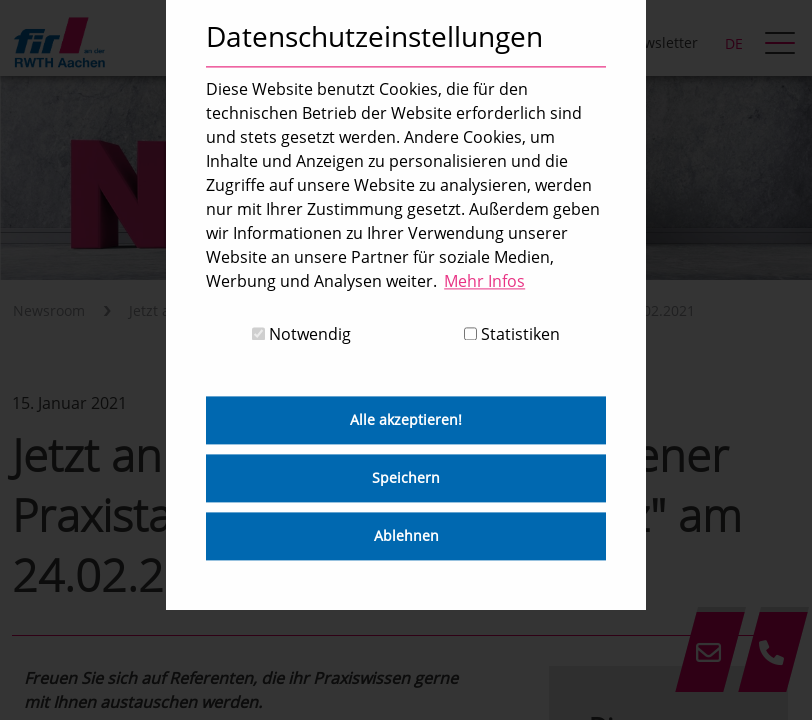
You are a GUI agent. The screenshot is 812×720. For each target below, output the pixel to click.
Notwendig (301, 335)
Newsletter (661, 42)
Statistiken (512, 335)
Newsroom (49, 310)
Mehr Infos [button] (484, 281)
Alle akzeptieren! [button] (406, 420)
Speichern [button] (406, 478)
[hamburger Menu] (782, 45)
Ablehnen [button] (406, 536)
